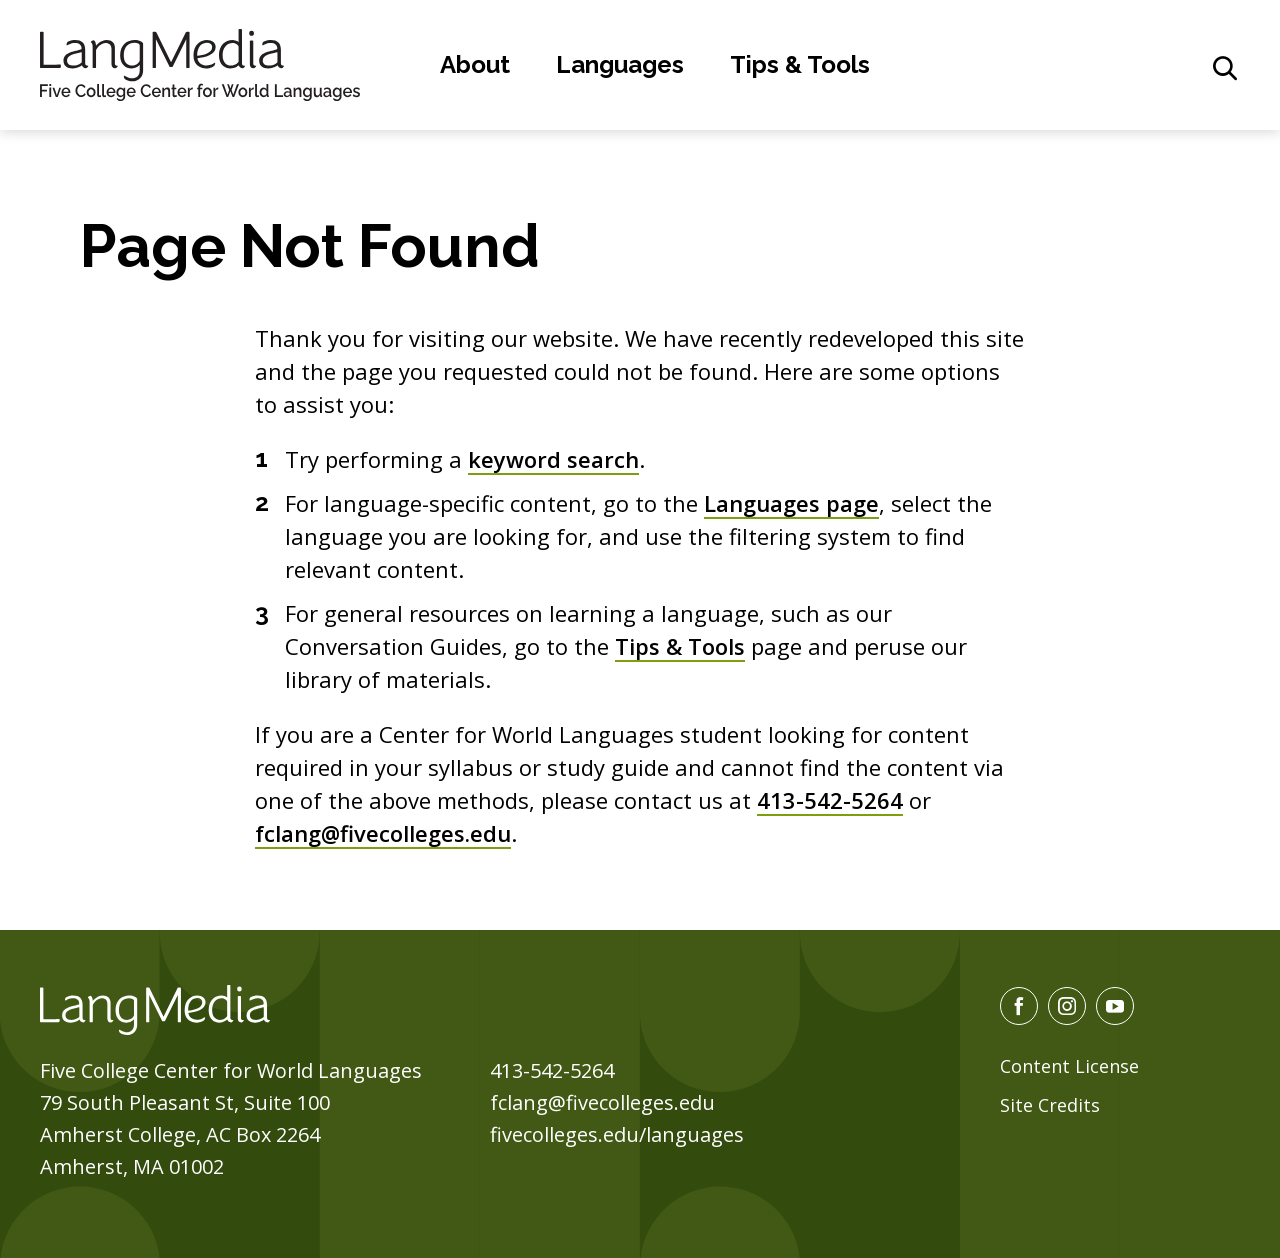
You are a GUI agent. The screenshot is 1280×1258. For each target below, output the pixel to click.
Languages (620, 64)
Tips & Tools (800, 64)
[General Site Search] (1225, 68)
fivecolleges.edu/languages (617, 1134)
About (475, 64)
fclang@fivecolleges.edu (383, 833)
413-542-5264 (830, 800)
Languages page (791, 503)
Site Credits (1050, 1105)
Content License (1069, 1066)
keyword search (553, 459)
